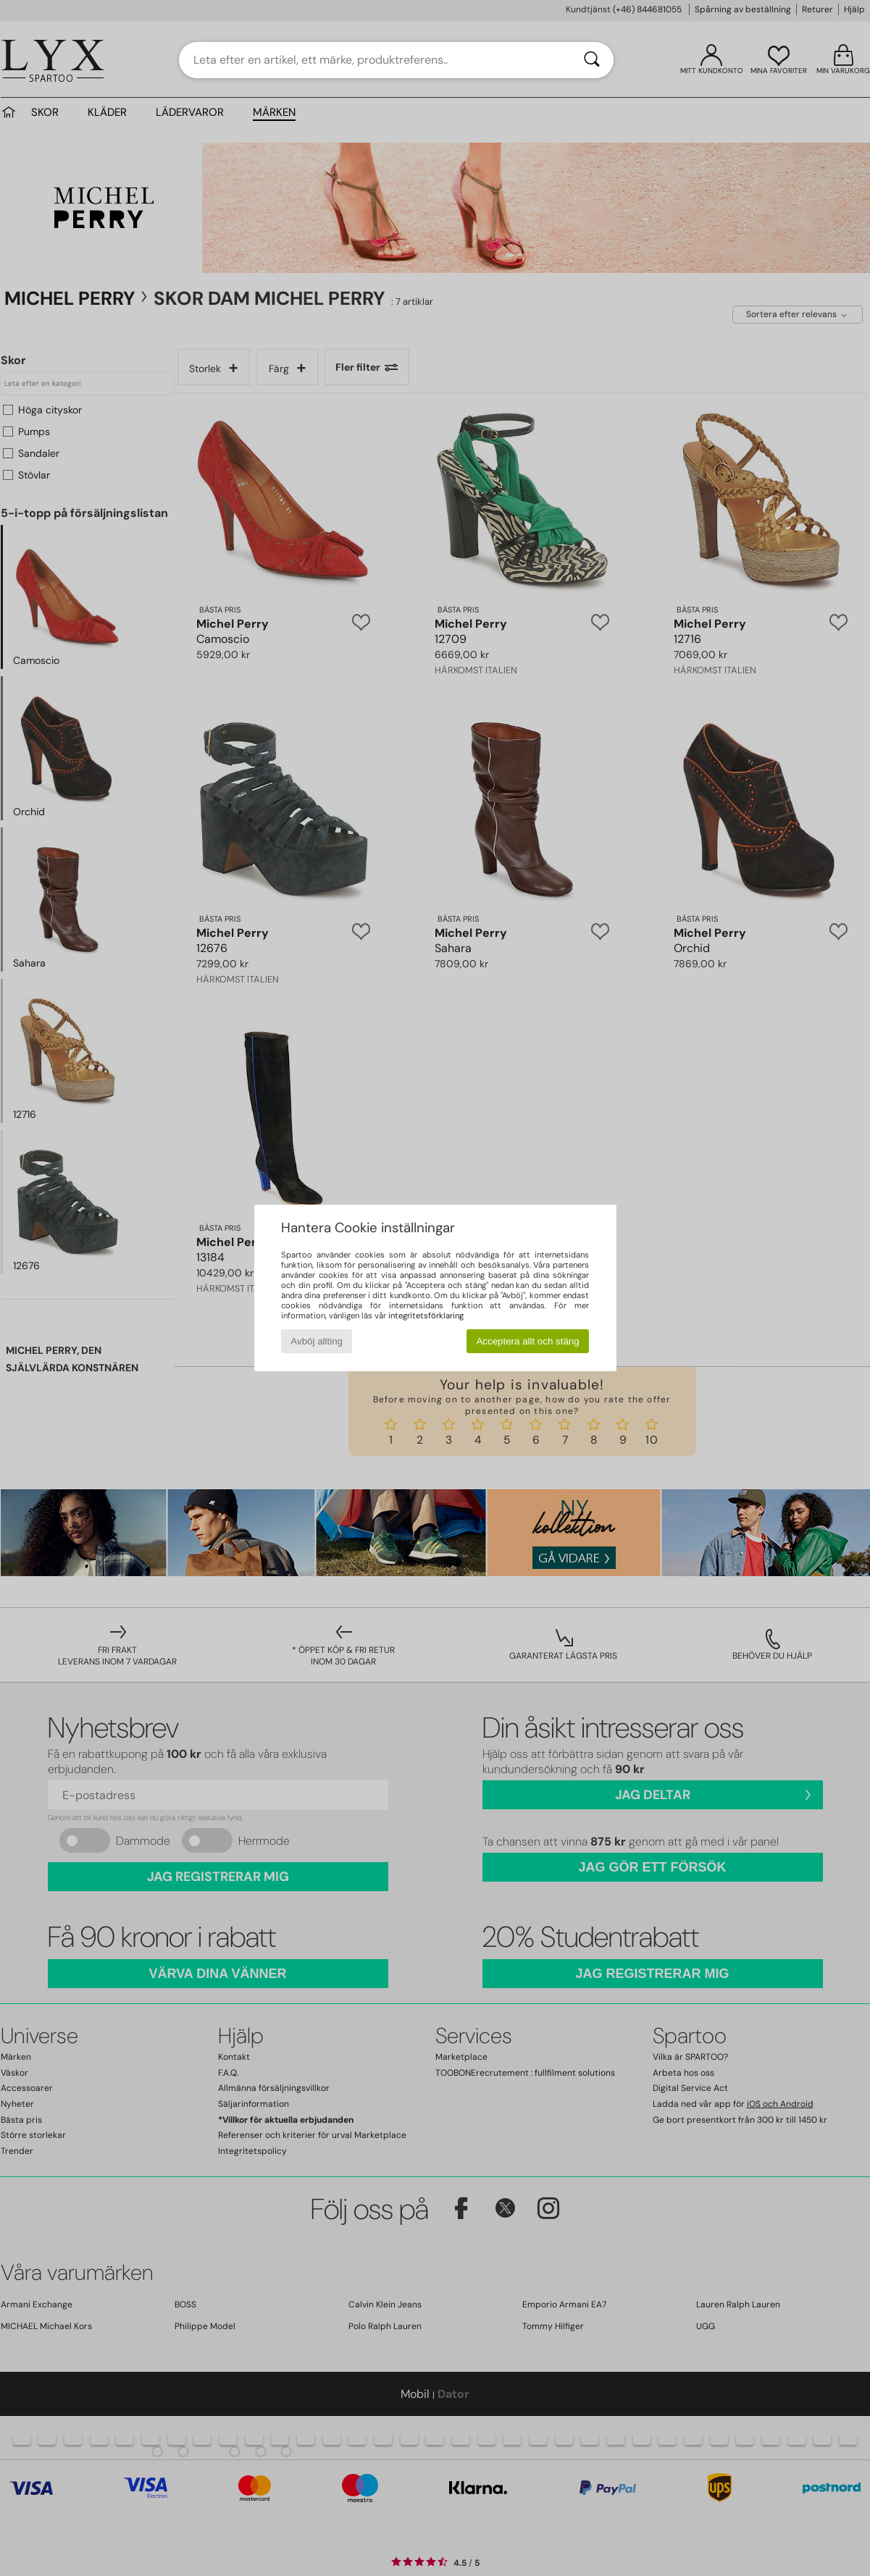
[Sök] (591, 60)
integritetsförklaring (426, 1315)
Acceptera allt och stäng (527, 1341)
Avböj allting (316, 1341)
